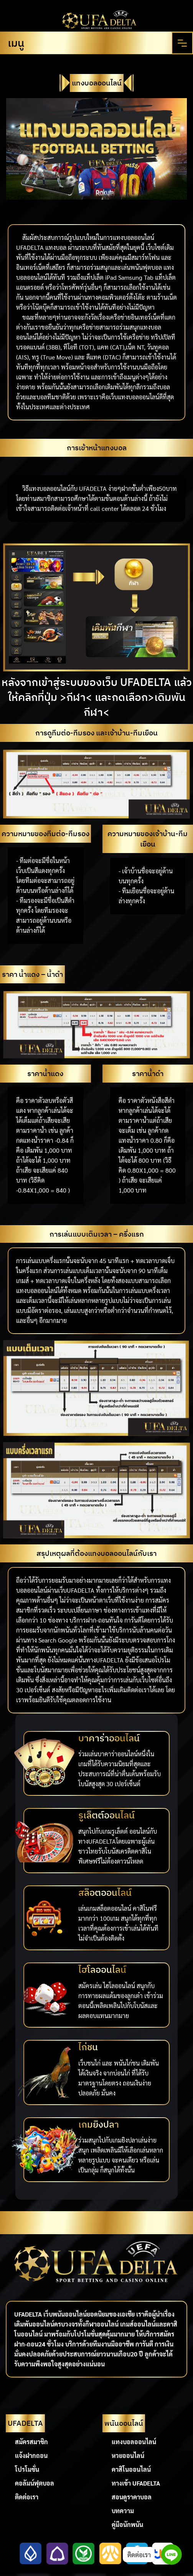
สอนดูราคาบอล (132, 2497)
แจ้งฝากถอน (31, 2455)
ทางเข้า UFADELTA (136, 2483)
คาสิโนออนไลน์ (131, 2469)
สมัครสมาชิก (31, 2442)
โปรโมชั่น (27, 2469)
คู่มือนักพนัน (127, 2524)
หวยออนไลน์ (128, 2455)
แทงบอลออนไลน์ (134, 2442)
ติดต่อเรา (26, 2497)
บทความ (123, 2511)
